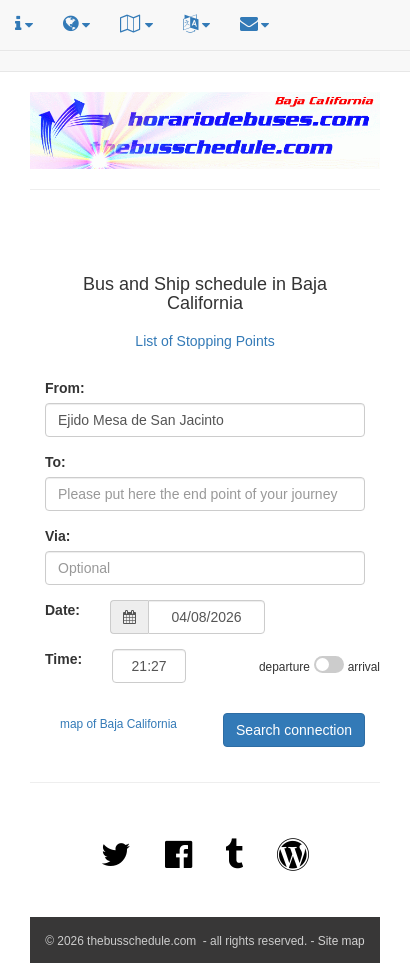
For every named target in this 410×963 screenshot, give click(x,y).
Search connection (294, 730)
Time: (63, 659)
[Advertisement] (205, 235)
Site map (341, 941)
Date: (62, 610)
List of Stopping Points (204, 341)
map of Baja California (118, 724)
